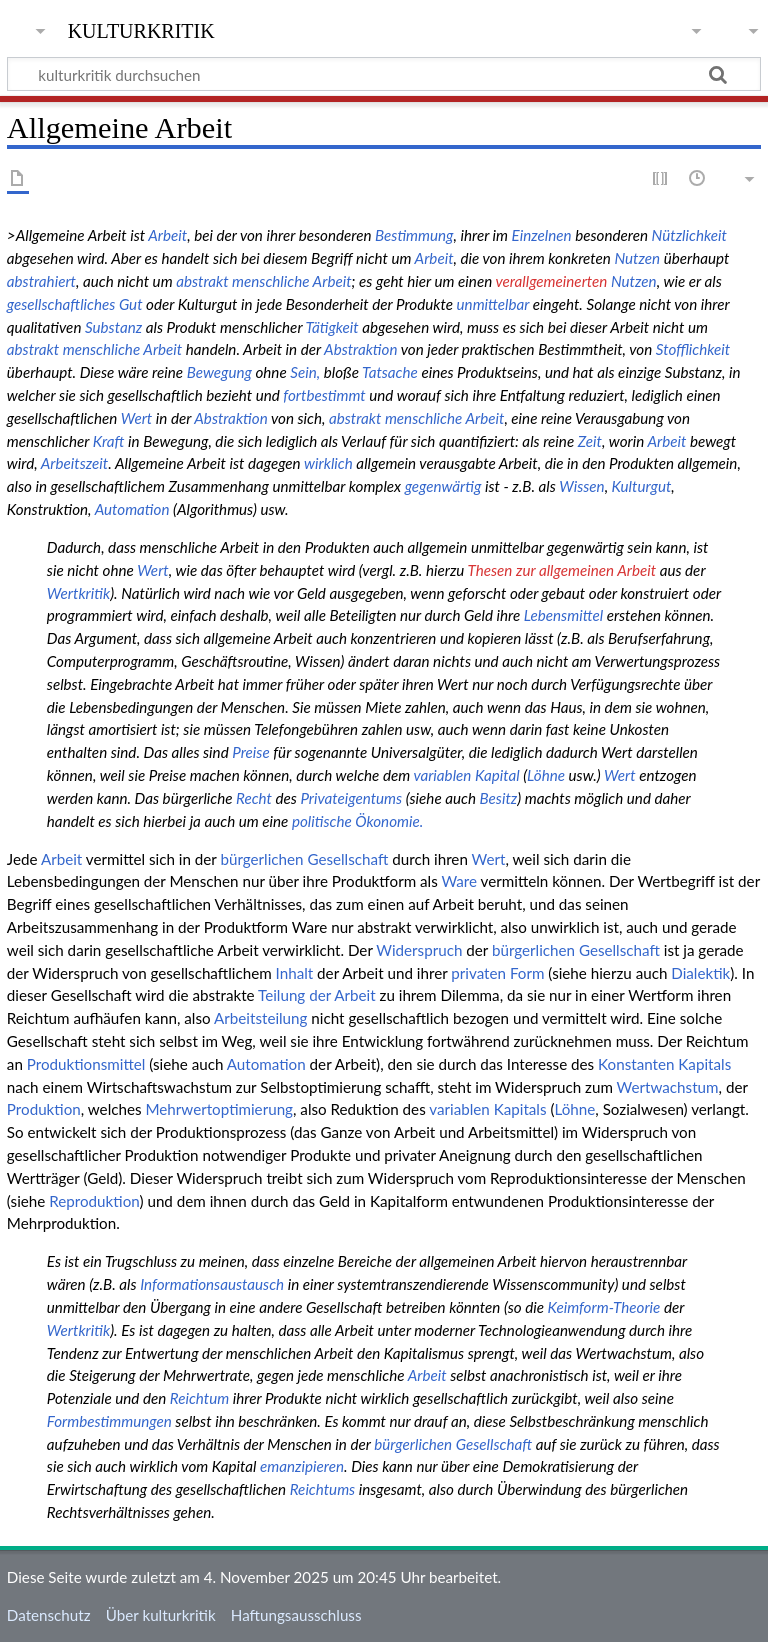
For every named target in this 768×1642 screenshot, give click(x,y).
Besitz (499, 798)
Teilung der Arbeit (317, 995)
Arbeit (167, 235)
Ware (459, 881)
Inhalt (295, 973)
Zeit (590, 441)
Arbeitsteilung (260, 1018)
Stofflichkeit (693, 349)
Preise (250, 752)
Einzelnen (542, 235)
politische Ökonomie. (357, 821)
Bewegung (219, 372)
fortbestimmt (324, 395)
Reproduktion (94, 1201)
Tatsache (390, 372)
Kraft (109, 441)
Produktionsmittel (86, 1064)
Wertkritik (78, 593)
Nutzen (637, 258)
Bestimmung (414, 235)
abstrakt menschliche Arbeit (263, 281)
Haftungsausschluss (296, 1615)
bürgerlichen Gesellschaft (304, 859)
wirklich (328, 463)
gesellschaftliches (61, 304)
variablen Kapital (466, 775)
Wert (137, 418)
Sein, (305, 372)
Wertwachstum (668, 1087)
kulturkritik (141, 29)
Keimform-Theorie (604, 1307)
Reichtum (199, 1398)
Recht (254, 798)
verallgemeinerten (551, 281)
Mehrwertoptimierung (219, 1109)
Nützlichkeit (689, 235)
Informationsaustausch (212, 1284)
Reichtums (322, 1489)
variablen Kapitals (487, 1109)
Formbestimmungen (109, 1421)
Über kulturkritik (161, 1615)
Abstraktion (360, 349)
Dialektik (700, 973)
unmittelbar (493, 304)
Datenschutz (49, 1615)
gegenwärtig (443, 486)
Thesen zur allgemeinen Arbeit (562, 570)
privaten (478, 973)
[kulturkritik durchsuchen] (384, 74)
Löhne (546, 775)
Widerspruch (419, 950)
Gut (131, 304)
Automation (132, 509)
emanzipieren (302, 1466)
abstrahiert (41, 281)
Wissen (581, 486)
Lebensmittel (563, 615)
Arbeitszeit (74, 463)
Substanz (113, 327)
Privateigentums (351, 798)
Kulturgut (642, 486)
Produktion (44, 1109)
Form (527, 973)
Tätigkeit (331, 327)
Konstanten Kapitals (664, 1064)
